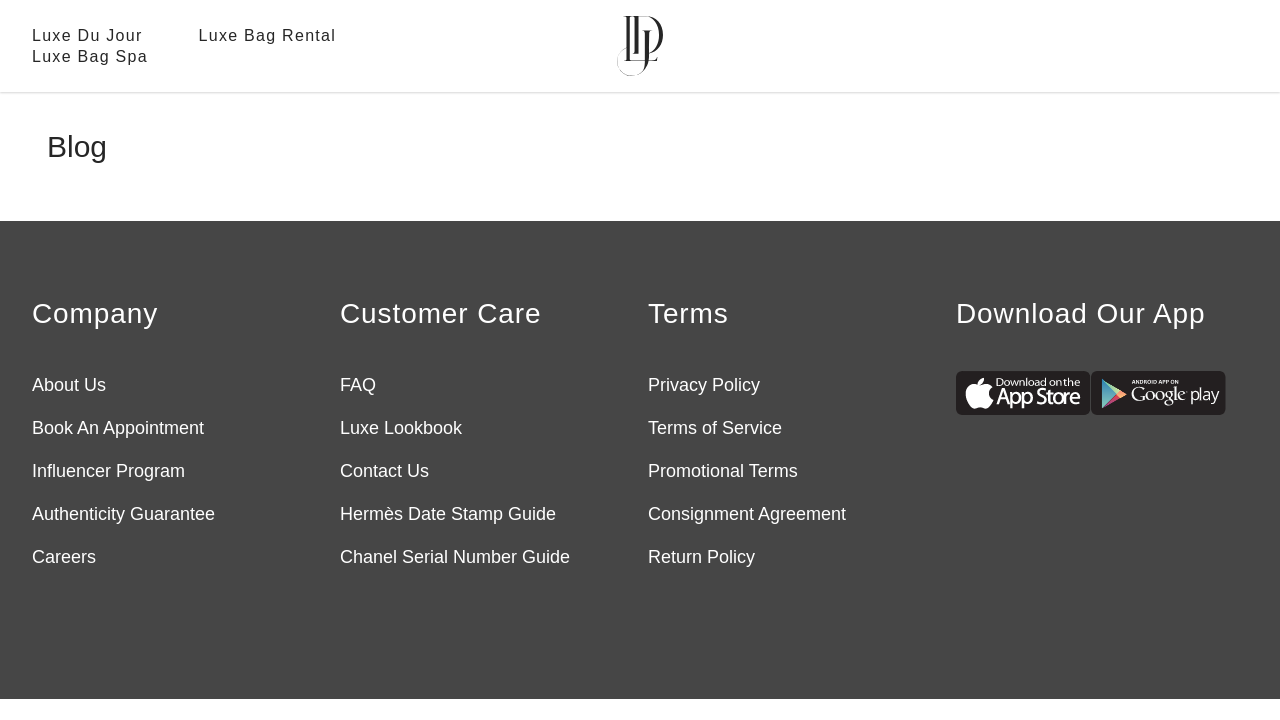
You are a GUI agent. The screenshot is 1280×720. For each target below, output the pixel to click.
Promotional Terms (723, 471)
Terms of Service (715, 428)
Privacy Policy (704, 385)
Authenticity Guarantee (123, 514)
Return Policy (701, 557)
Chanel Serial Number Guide (455, 557)
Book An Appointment (118, 428)
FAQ (358, 385)
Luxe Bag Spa (90, 56)
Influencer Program (108, 471)
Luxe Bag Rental (268, 35)
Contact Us (384, 471)
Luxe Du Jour (87, 35)
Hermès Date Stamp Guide (448, 514)
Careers (64, 557)
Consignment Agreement (747, 514)
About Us (69, 385)
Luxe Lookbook (401, 428)
